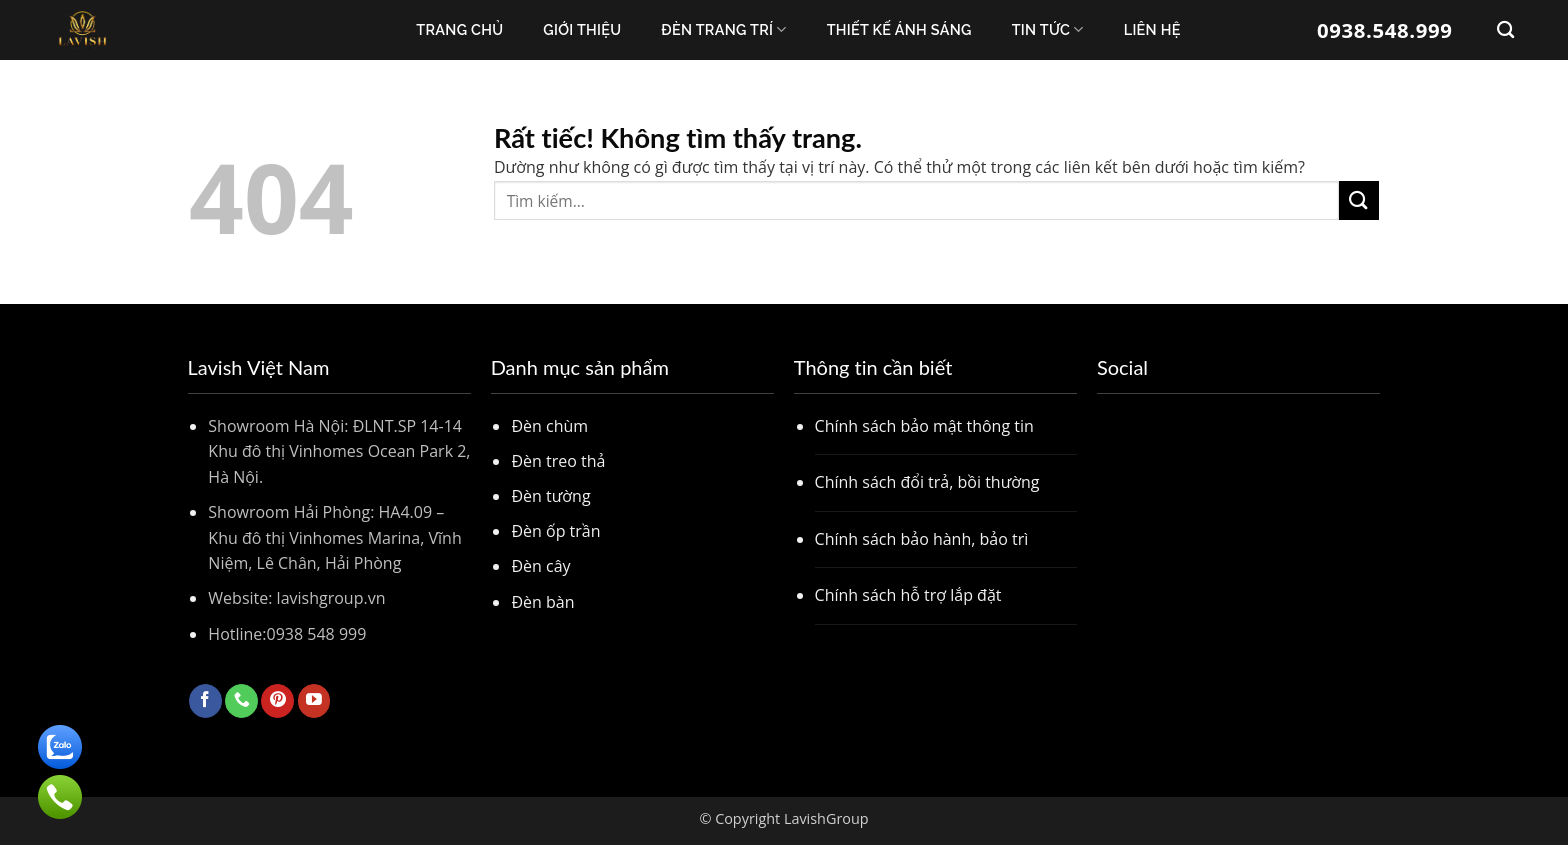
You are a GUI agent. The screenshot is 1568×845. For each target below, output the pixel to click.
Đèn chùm (549, 426)
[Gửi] (1359, 200)
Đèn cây (540, 566)
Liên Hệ (1152, 29)
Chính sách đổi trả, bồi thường (927, 482)
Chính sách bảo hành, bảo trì (922, 539)
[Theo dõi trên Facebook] (205, 701)
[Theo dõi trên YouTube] (314, 701)
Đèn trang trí (723, 29)
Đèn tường (550, 496)
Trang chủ (459, 29)
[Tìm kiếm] (1505, 30)
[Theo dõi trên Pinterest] (277, 701)
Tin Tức (1048, 29)
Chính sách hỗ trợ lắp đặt (908, 595)
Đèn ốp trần (555, 531)
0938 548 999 (317, 634)
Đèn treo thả (558, 461)
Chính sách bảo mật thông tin (924, 426)
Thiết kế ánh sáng (899, 29)
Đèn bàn (542, 602)
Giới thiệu (582, 29)
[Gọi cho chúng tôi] (241, 701)
